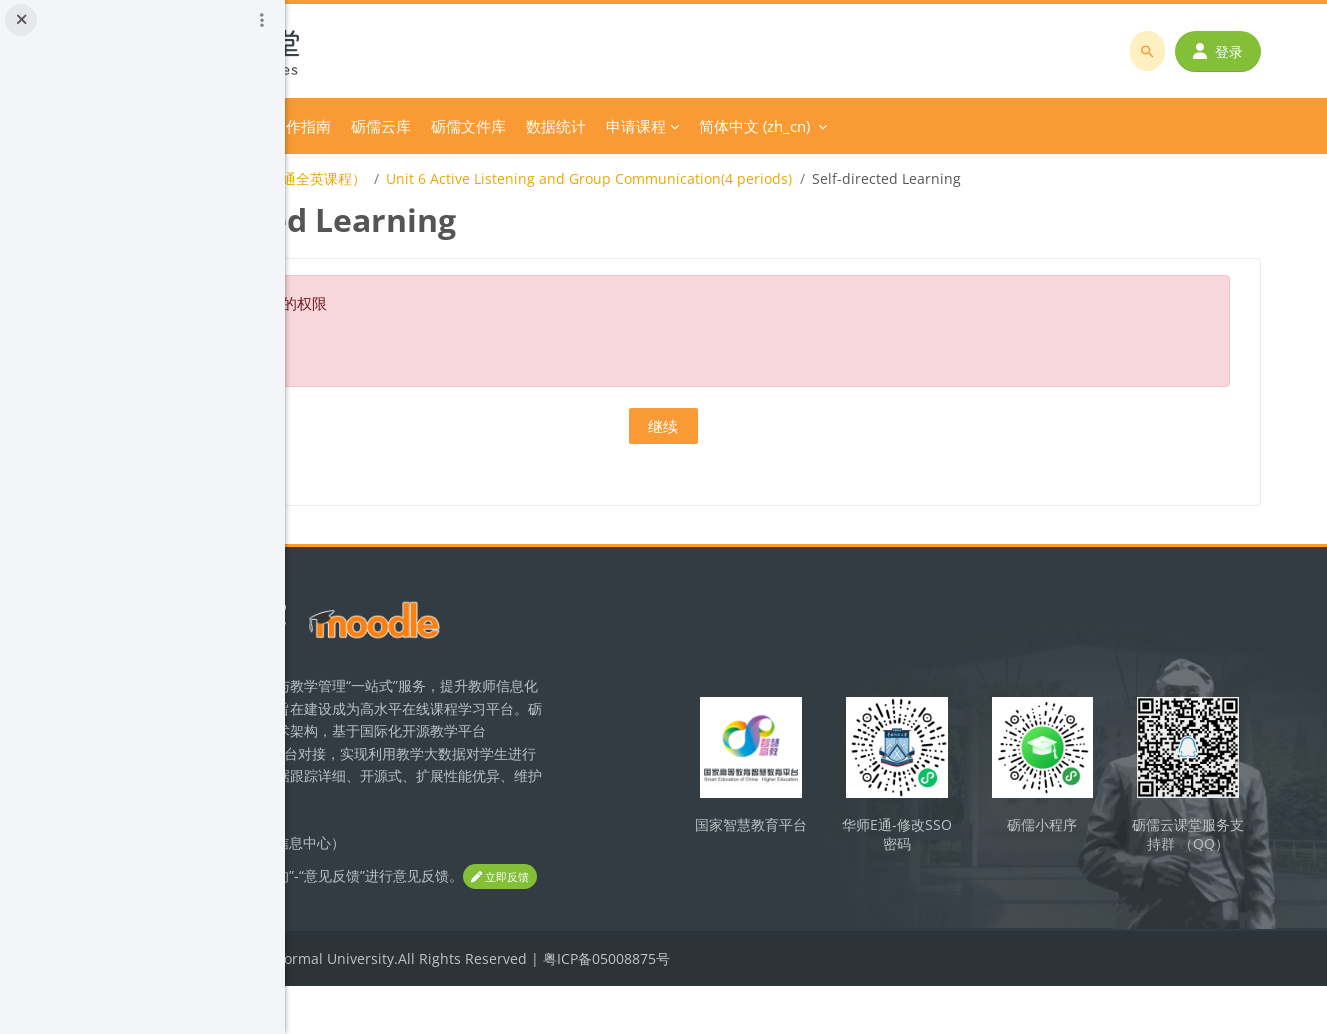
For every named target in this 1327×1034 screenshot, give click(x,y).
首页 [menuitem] (384, 126)
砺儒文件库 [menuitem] (739, 126)
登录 (1232, 51)
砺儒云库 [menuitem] (652, 126)
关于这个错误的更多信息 (470, 343)
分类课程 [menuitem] (449, 126)
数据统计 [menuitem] (827, 126)
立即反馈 (430, 924)
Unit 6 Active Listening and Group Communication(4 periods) (860, 178)
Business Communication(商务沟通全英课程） (487, 178)
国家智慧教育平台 (878, 842)
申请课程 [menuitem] (907, 126)
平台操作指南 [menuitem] (557, 126)
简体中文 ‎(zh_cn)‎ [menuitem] (1025, 126)
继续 (806, 426)
